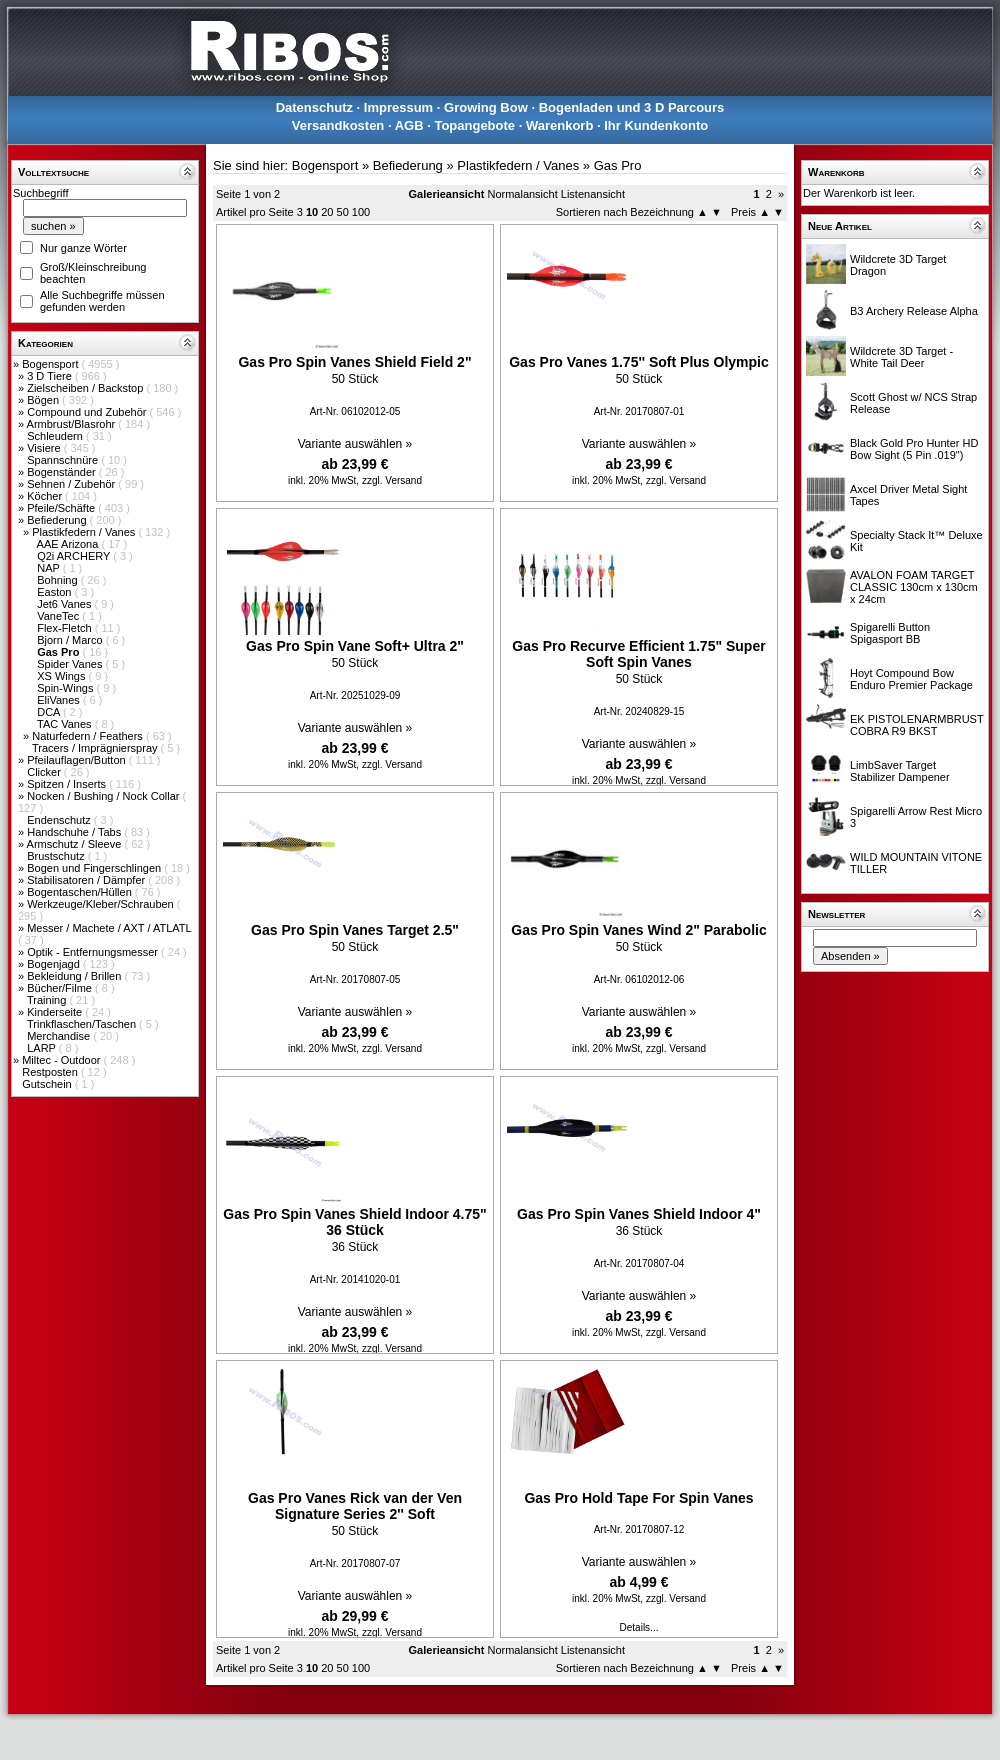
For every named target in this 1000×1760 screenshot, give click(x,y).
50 (343, 212)
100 (361, 212)
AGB (409, 125)
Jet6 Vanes (65, 604)
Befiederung (58, 520)
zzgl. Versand (392, 480)
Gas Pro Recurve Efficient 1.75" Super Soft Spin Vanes (638, 654)
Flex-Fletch (65, 628)
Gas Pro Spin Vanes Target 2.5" (355, 930)
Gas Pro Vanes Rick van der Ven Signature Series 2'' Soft (355, 1506)
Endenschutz (60, 820)
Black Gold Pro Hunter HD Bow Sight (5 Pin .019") (914, 449)
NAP (49, 568)
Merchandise (60, 1036)
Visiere (45, 448)
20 (327, 212)
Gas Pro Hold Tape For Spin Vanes (638, 1498)
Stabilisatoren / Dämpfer (87, 880)
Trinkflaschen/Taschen (83, 1024)
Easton (55, 592)
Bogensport (51, 364)
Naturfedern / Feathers (89, 736)
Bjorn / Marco (71, 640)
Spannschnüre (64, 460)
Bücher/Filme (61, 988)
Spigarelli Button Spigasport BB (890, 633)
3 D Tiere (51, 376)
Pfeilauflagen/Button (78, 760)
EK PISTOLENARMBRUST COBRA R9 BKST (916, 725)
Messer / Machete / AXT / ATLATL (109, 928)
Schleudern (56, 436)
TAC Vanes (66, 724)
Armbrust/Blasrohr (73, 424)
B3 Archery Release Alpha (914, 311)
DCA (50, 712)
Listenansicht (593, 194)
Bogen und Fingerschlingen (95, 868)
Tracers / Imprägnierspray (96, 748)
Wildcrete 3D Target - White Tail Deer (901, 357)
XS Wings (62, 676)
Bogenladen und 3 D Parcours (632, 107)
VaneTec (59, 616)
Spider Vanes (71, 664)
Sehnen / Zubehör (72, 484)
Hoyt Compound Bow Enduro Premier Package (911, 679)
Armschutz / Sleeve (76, 844)
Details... (639, 1627)
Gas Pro (618, 165)
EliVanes (60, 700)
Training (48, 1000)
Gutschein (48, 1084)
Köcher (46, 496)
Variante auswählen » (355, 444)
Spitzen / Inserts (68, 784)
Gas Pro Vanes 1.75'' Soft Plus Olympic (639, 362)
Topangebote (474, 125)
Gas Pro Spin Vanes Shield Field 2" (354, 362)
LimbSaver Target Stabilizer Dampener (900, 771)
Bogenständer (63, 472)
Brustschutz (57, 856)
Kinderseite (56, 1012)
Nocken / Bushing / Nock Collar (104, 796)
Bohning (58, 580)
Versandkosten (338, 125)
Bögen (44, 400)
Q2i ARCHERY (75, 556)
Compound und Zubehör (88, 412)
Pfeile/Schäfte (62, 508)
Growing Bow (486, 107)
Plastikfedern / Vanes (85, 532)
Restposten (51, 1072)
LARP (43, 1048)
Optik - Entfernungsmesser (94, 952)
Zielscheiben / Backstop (86, 388)
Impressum (398, 107)
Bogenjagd (55, 964)
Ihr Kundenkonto (656, 125)
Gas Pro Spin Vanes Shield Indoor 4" (639, 1214)
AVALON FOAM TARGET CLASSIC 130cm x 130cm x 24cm (914, 587)
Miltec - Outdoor (62, 1060)
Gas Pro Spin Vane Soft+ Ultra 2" (355, 646)
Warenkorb (559, 125)
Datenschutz (314, 107)
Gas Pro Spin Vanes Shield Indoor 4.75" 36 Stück (354, 1222)
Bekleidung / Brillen (75, 976)
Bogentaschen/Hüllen (81, 892)
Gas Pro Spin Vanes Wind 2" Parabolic (638, 930)
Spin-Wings (66, 688)
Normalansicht (522, 194)
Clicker (45, 772)
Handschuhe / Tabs (75, 832)
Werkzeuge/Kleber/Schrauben (102, 904)
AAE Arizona (69, 544)
